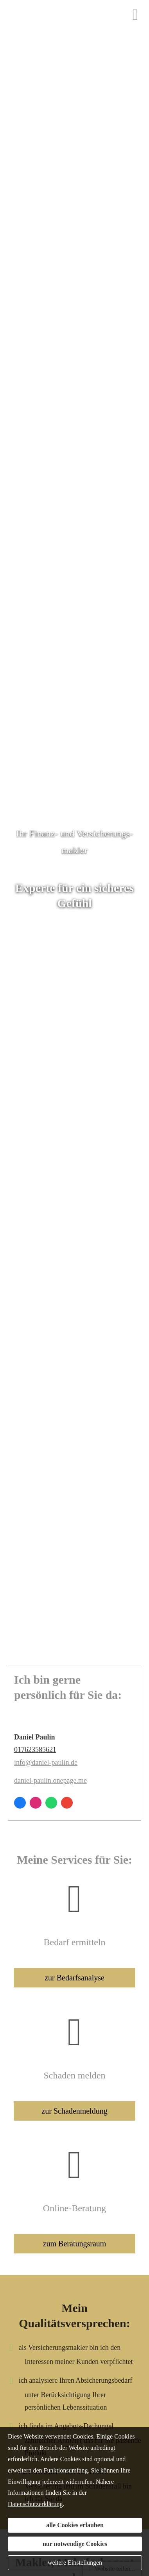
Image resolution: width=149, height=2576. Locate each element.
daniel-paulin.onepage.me (50, 1780)
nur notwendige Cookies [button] (75, 2543)
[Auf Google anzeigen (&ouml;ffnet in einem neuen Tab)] (67, 1803)
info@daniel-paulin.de (45, 1762)
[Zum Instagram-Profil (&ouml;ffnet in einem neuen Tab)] (35, 1803)
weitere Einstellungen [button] (75, 2562)
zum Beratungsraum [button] (74, 2243)
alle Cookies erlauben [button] (75, 2525)
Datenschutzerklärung (35, 2504)
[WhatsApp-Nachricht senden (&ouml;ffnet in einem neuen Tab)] (51, 1803)
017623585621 (35, 1750)
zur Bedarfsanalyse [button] (74, 1977)
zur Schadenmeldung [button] (74, 2111)
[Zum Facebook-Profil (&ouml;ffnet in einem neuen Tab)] (20, 1803)
